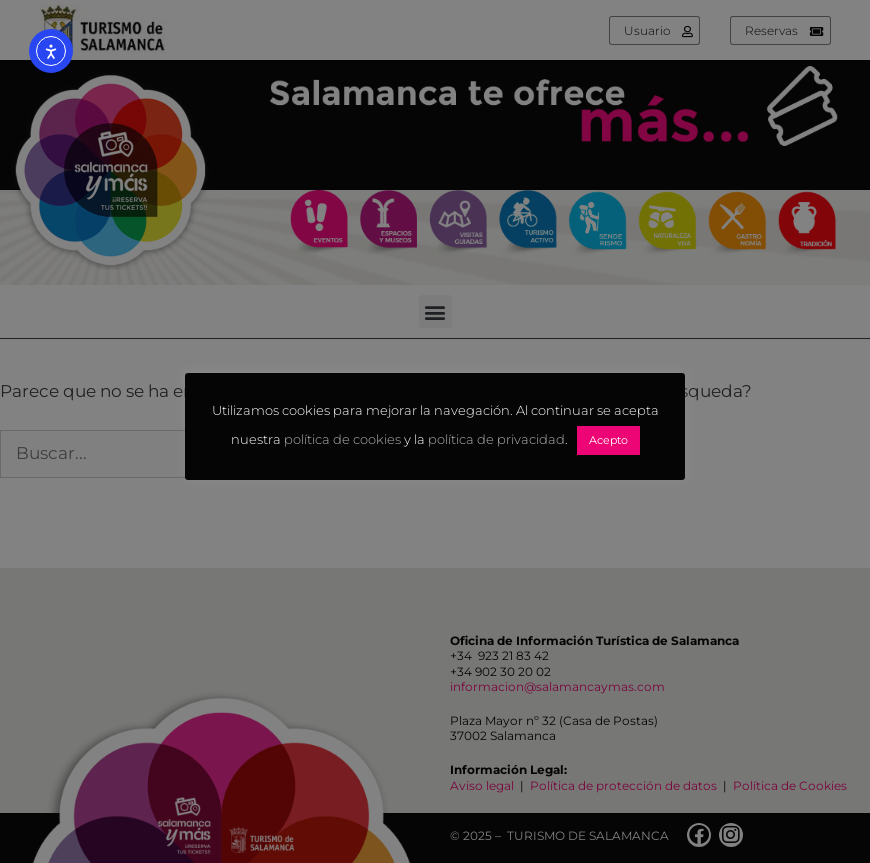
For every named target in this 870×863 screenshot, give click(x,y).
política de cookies (342, 440)
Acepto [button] (608, 440)
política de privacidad (496, 440)
